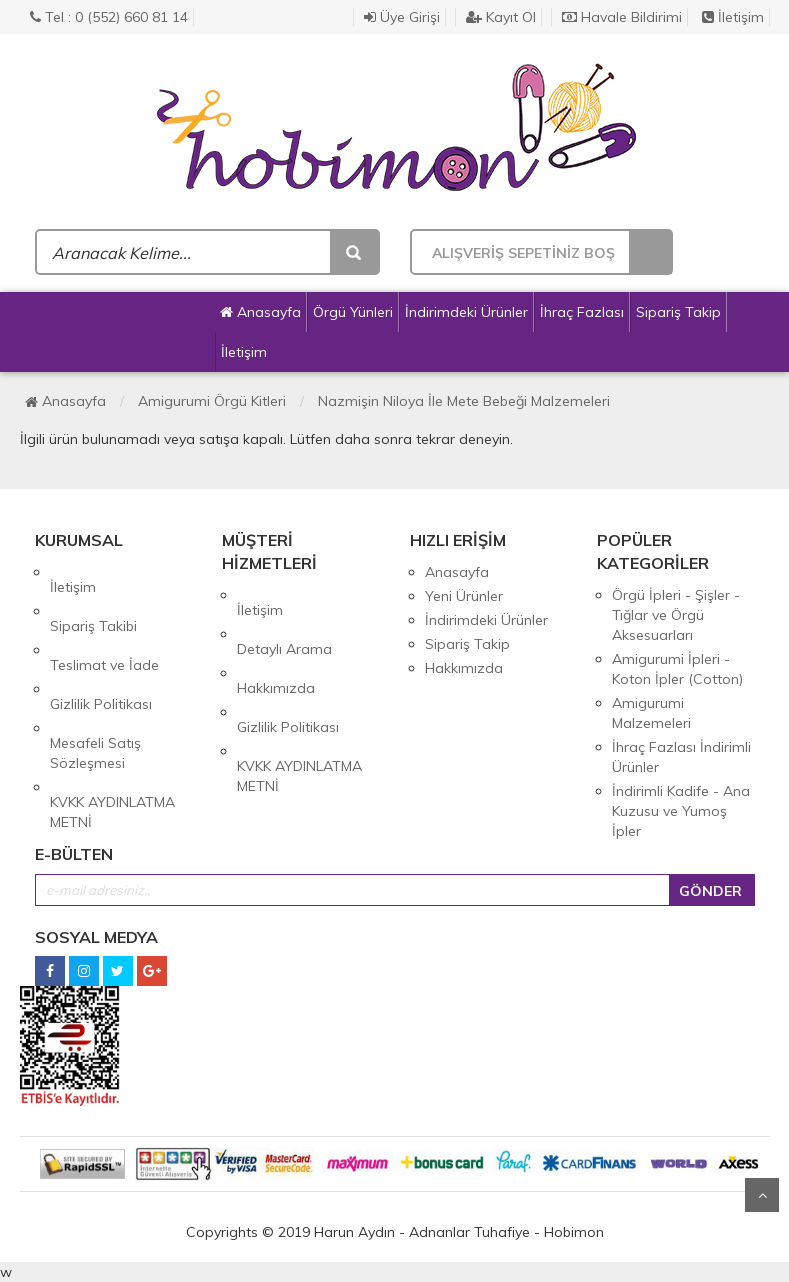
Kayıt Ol (501, 17)
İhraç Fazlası (582, 312)
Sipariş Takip (678, 312)
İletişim (733, 17)
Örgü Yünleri (353, 312)
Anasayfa (260, 312)
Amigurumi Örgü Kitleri (212, 401)
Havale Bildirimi (622, 17)
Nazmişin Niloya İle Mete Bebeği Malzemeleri (464, 401)
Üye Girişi (402, 17)
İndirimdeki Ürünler (466, 312)
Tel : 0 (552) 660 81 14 (109, 17)
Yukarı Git (762, 1195)
